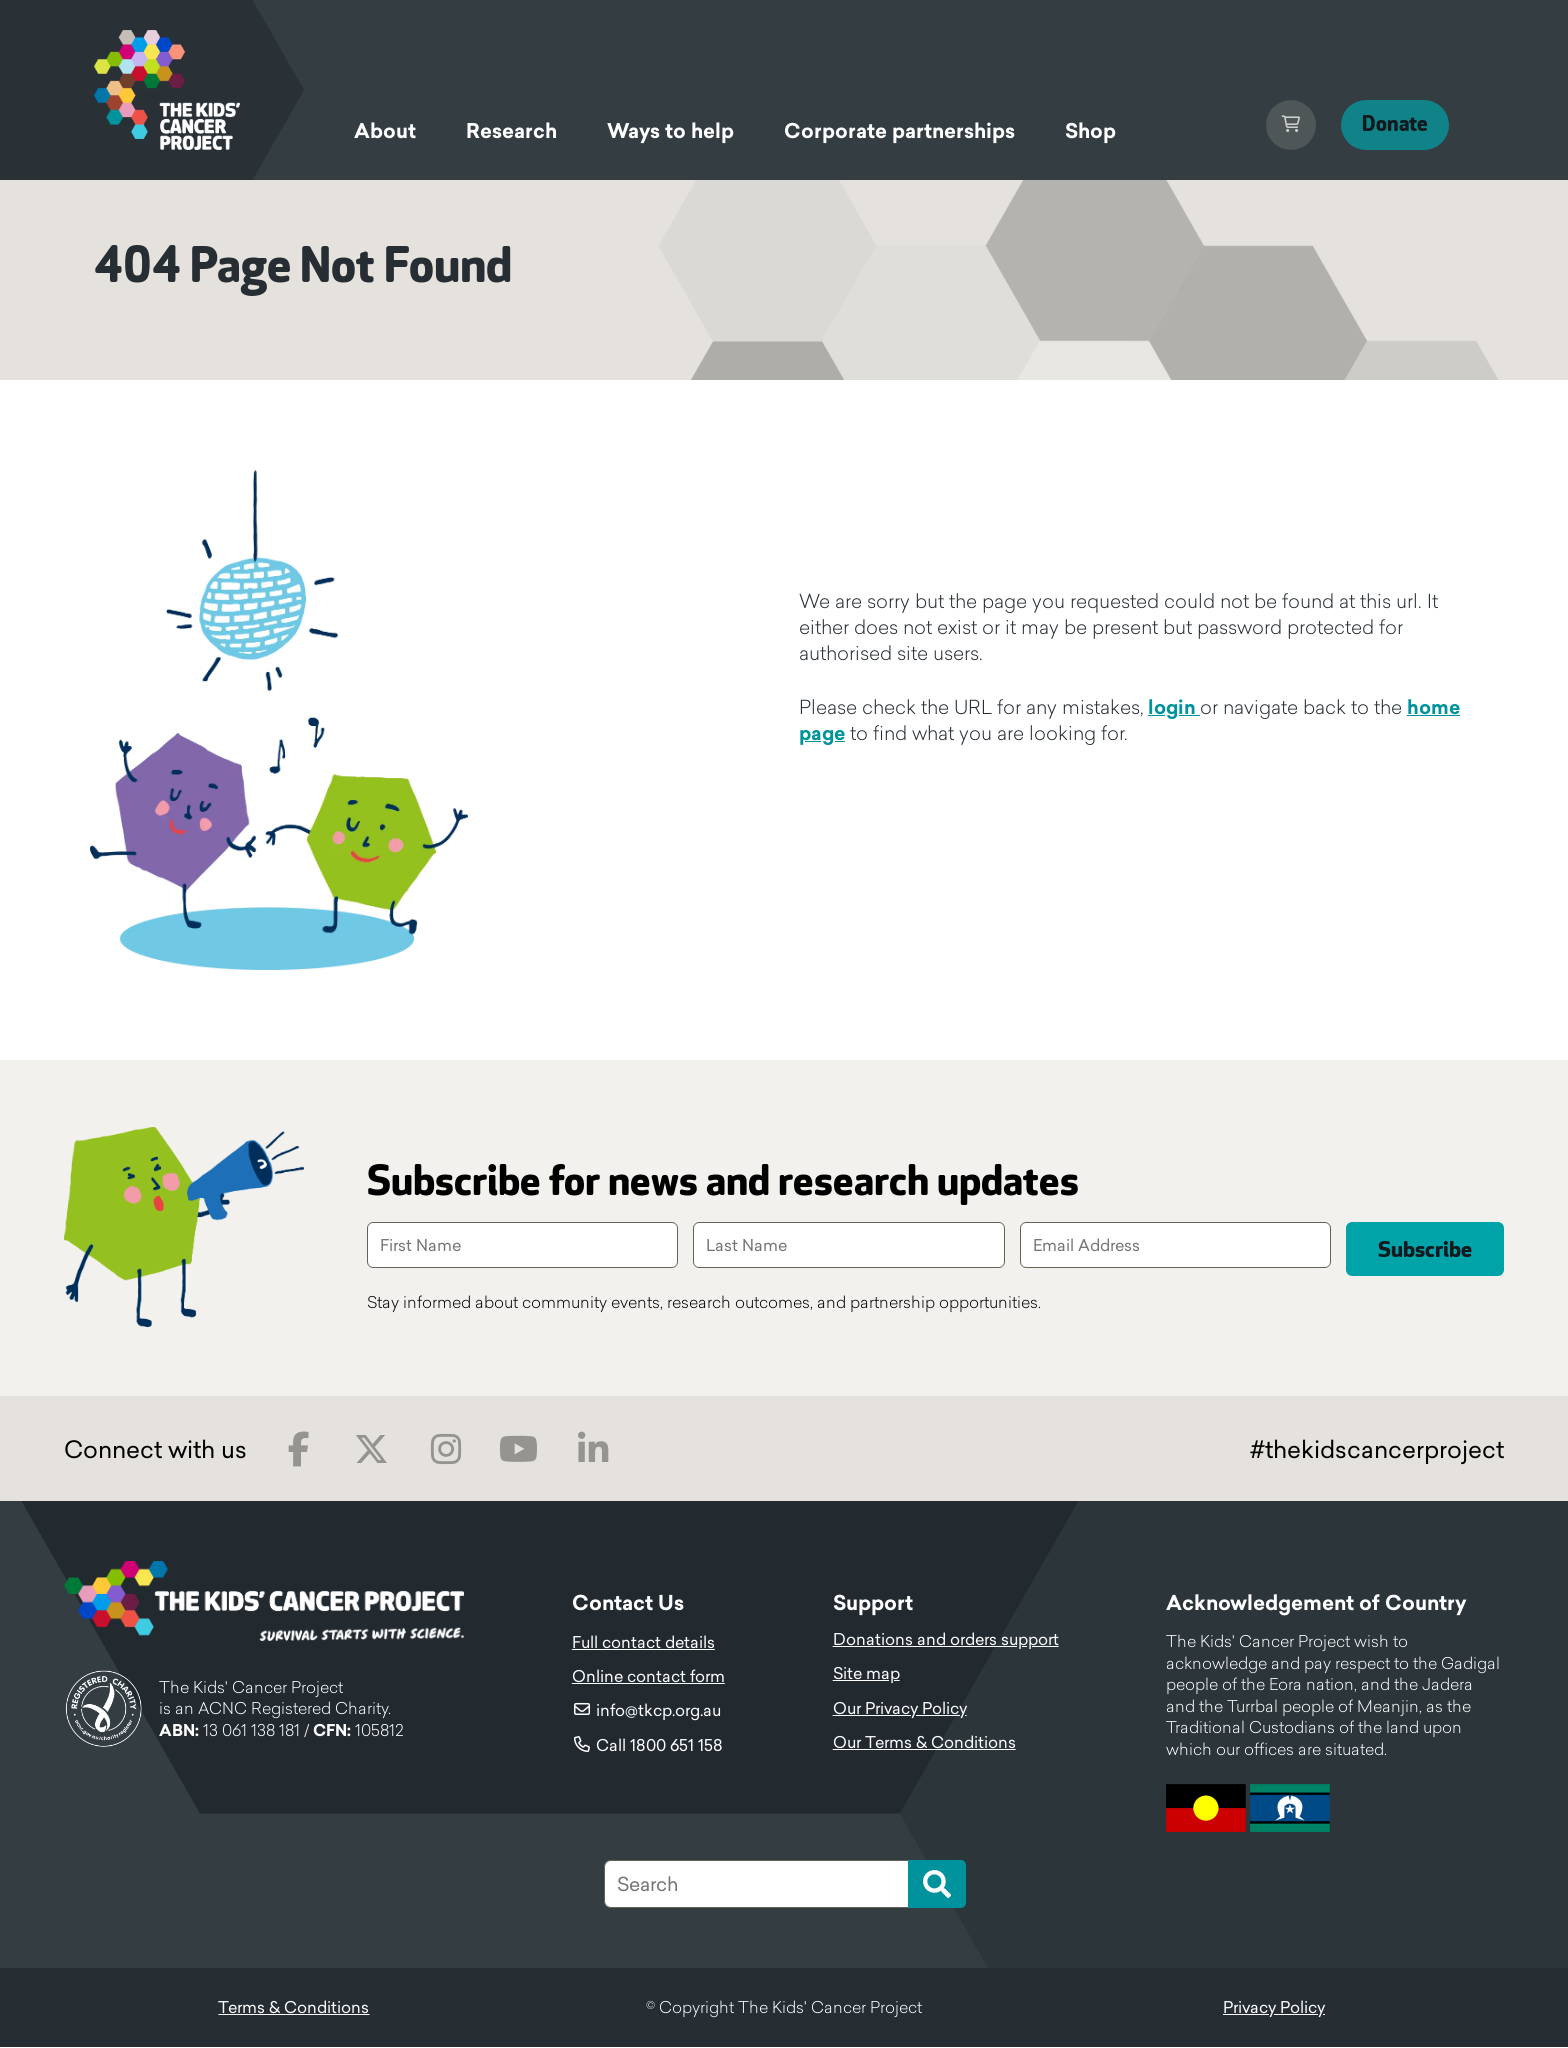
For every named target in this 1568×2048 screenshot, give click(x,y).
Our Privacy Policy (900, 1709)
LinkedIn (592, 1450)
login (1174, 707)
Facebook (298, 1450)
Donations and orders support (946, 1640)
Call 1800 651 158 (659, 1746)
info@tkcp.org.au (658, 1711)
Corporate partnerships (899, 131)
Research (511, 131)
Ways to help (670, 131)
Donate (1385, 124)
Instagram (445, 1450)
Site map (866, 1674)
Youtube (518, 1450)
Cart (1271, 125)
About (385, 131)
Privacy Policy (1274, 2008)
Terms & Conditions (293, 2008)
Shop (1090, 131)
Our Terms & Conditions (924, 1743)
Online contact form (648, 1677)
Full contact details (643, 1643)
